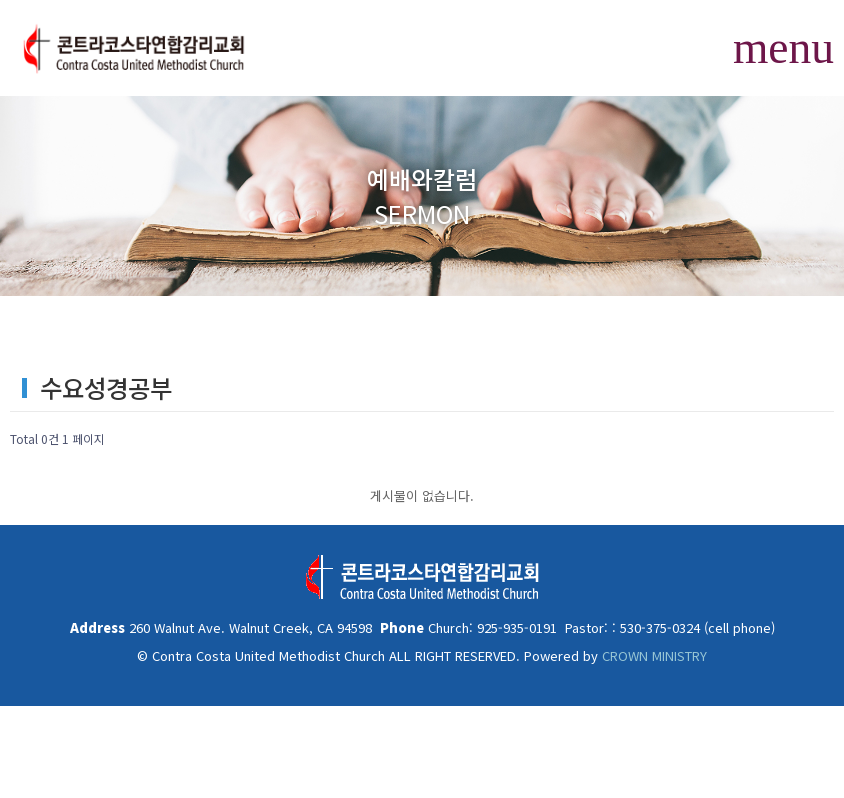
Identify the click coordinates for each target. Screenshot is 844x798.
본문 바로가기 (0, 0)
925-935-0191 (515, 627)
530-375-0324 (658, 627)
